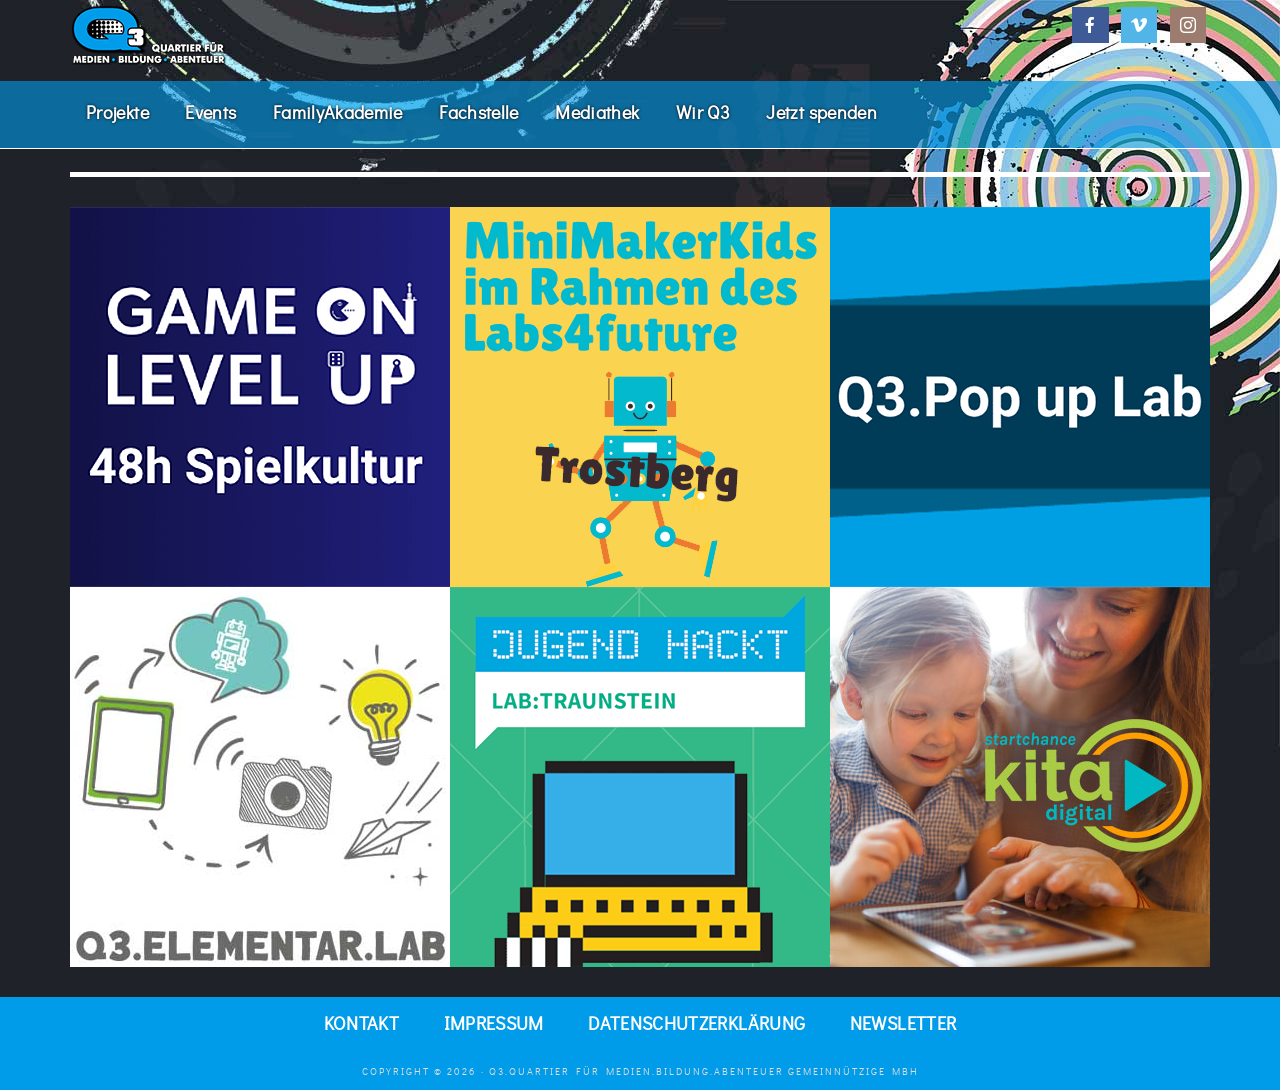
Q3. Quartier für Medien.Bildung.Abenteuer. (220, 35)
